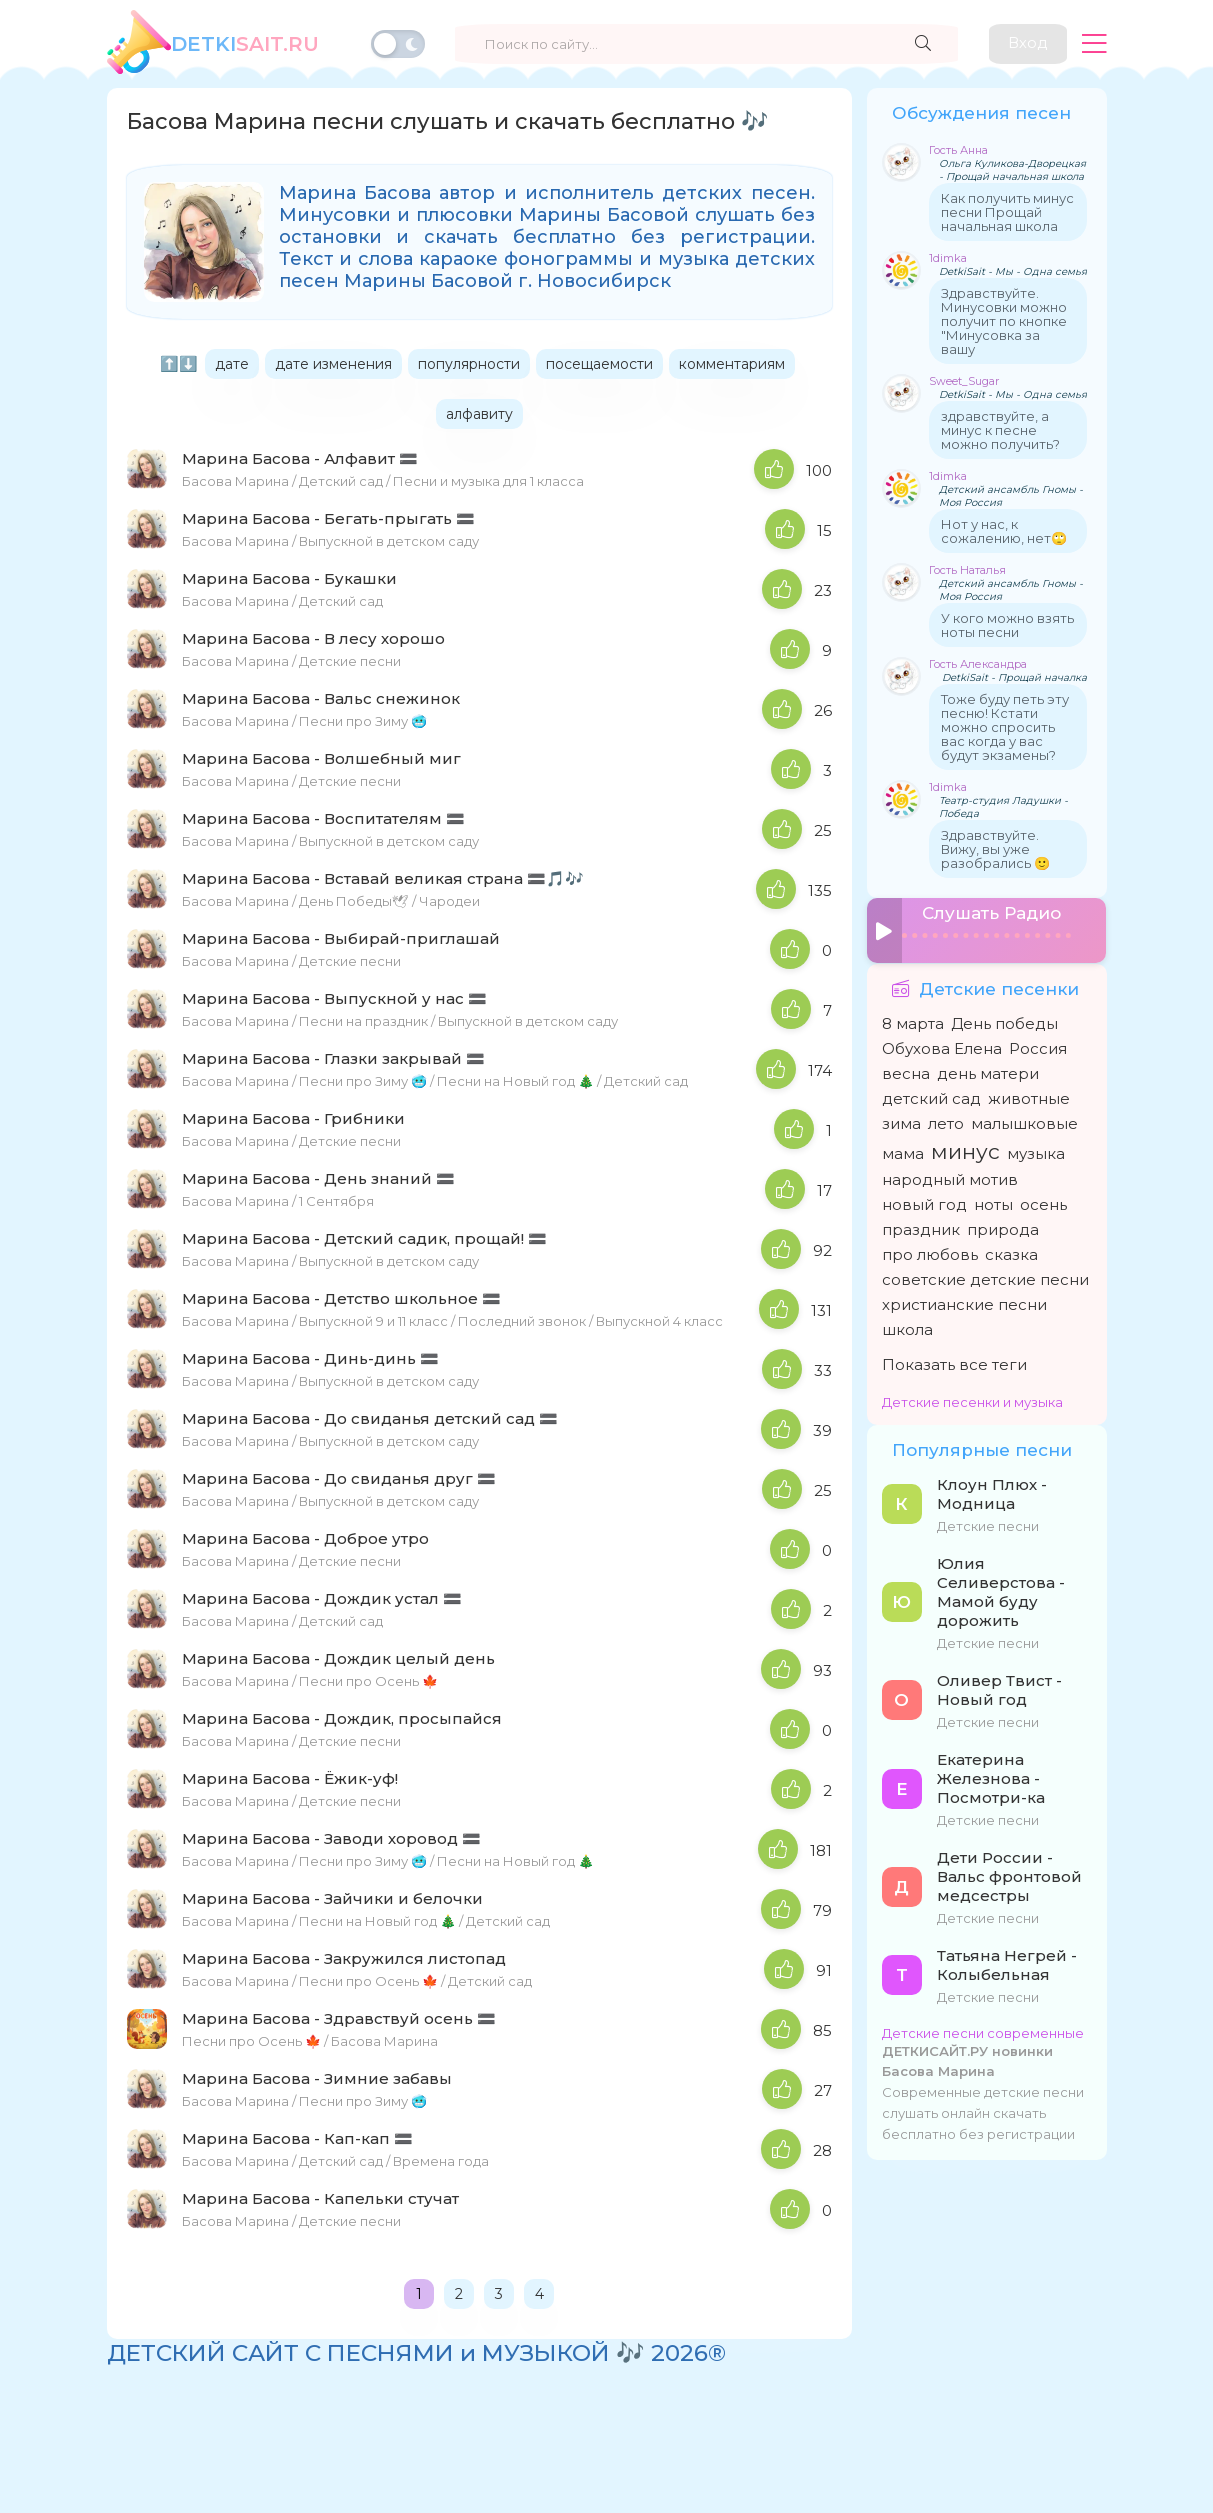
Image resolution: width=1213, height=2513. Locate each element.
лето (946, 1122)
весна (906, 1072)
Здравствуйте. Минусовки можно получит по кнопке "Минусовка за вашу (1004, 321)
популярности (469, 364)
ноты (993, 1203)
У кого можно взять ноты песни (1007, 625)
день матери (988, 1072)
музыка (1036, 1152)
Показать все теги (954, 1363)
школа (907, 1328)
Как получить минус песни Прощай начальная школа (1007, 212)
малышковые (1024, 1122)
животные (1029, 1097)
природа (1003, 1228)
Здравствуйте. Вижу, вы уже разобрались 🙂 (995, 849)
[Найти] (922, 44)
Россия (1038, 1047)
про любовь (930, 1253)
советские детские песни (985, 1278)
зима (901, 1122)
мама (903, 1152)
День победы (1004, 1022)
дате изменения (333, 364)
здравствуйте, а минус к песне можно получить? (1000, 430)
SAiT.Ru (245, 44)
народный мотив (950, 1178)
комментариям (732, 364)
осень (1043, 1203)
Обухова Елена (942, 1047)
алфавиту (479, 414)
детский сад (931, 1097)
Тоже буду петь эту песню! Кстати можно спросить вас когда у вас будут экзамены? (1005, 727)
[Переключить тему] (398, 44)
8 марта (913, 1022)
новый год (924, 1203)
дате (232, 364)
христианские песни (964, 1303)
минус (965, 1150)
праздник (921, 1228)
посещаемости (599, 364)
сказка (1011, 1253)
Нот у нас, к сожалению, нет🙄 (1004, 531)
